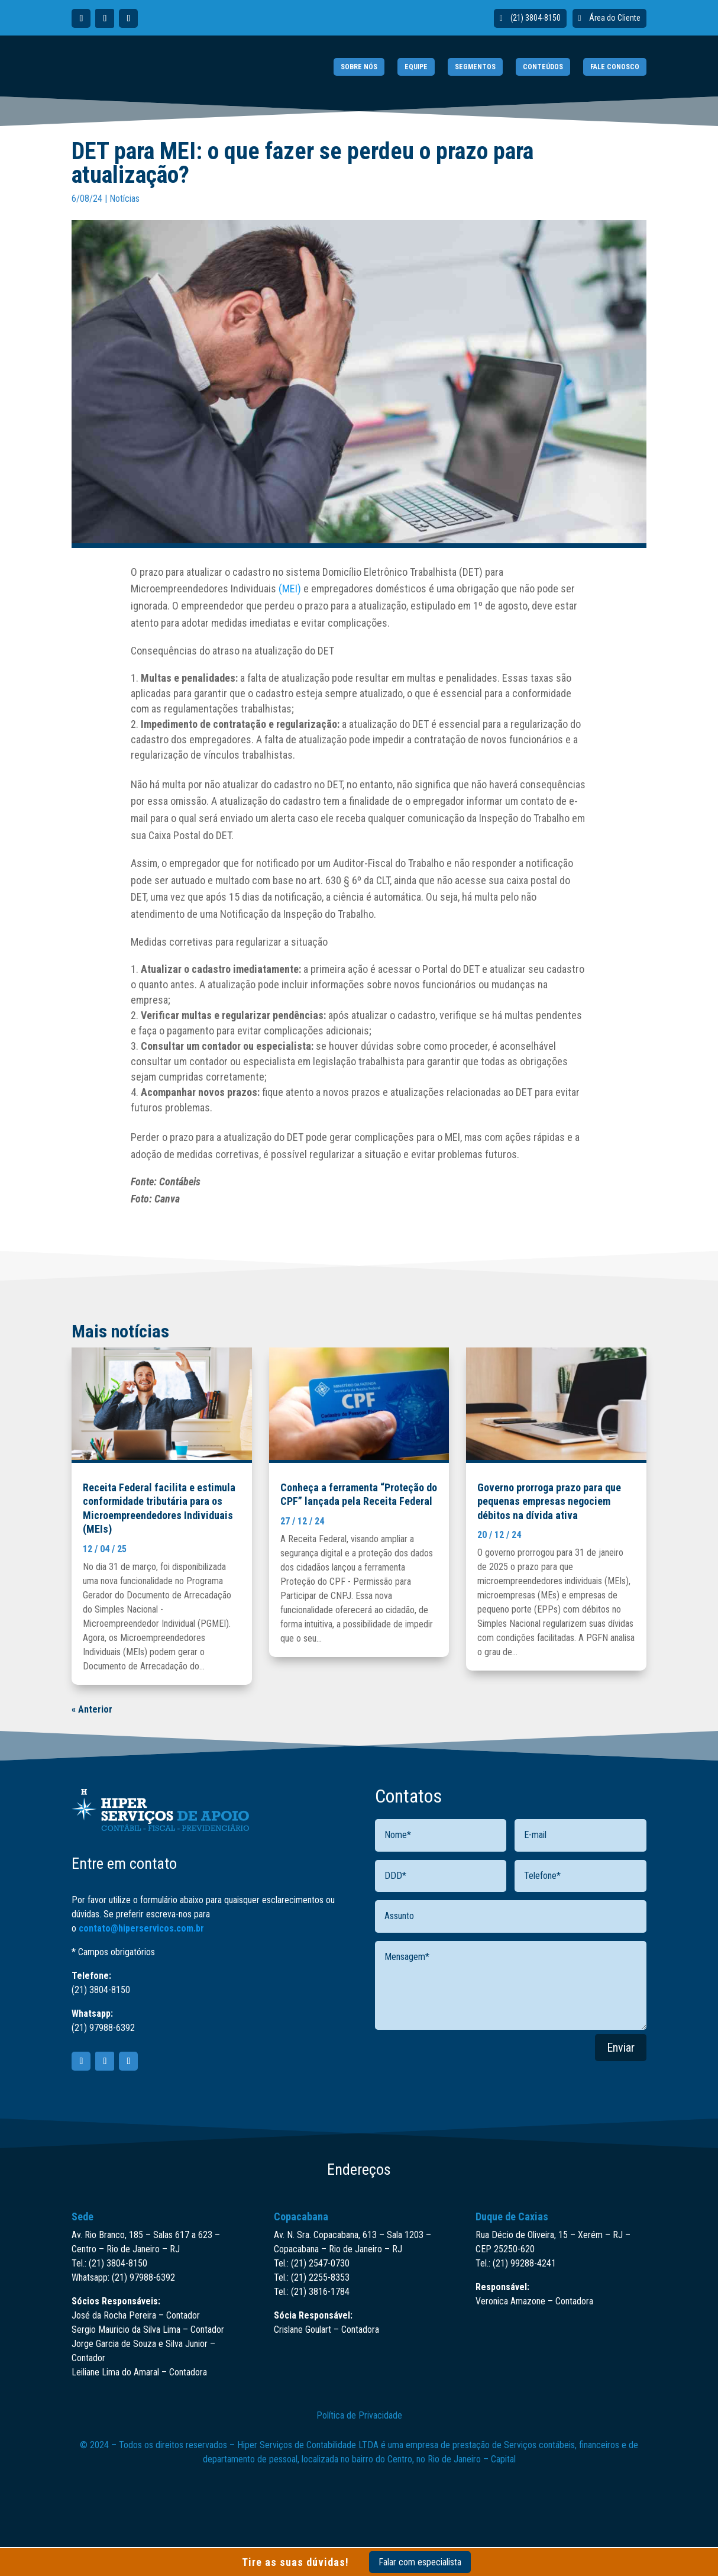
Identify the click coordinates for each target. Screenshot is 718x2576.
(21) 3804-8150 (535, 17)
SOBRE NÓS (359, 67)
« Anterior (92, 1709)
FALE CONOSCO (614, 67)
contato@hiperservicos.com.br (141, 1928)
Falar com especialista (420, 2562)
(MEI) (290, 588)
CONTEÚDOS (543, 67)
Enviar (621, 2047)
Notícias (124, 198)
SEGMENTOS (475, 67)
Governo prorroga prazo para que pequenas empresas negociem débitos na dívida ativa (549, 1501)
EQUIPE (416, 67)
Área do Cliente (615, 17)
